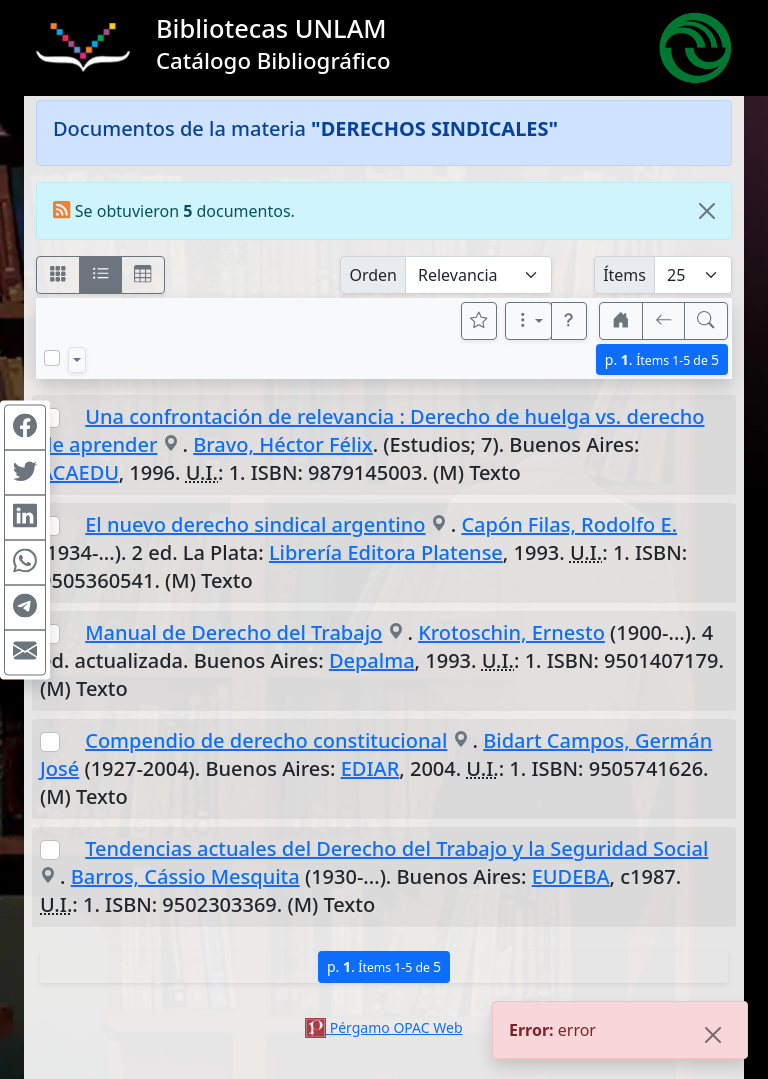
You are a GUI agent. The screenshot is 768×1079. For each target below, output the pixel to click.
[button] (569, 321)
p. (662, 359)
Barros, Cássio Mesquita (185, 876)
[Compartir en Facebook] (25, 427)
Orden (373, 275)
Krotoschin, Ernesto (511, 632)
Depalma (372, 660)
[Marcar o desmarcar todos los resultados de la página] (52, 358)
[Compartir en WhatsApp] (25, 562)
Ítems (624, 275)
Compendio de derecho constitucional (266, 740)
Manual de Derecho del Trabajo (233, 632)
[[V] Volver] (664, 321)
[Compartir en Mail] (25, 652)
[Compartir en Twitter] (25, 472)
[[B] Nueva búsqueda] (706, 321)
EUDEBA (571, 876)
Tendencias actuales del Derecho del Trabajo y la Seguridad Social (396, 848)
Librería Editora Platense (386, 552)
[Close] (707, 211)
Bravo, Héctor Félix (283, 444)
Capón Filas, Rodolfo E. (569, 524)
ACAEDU (79, 472)
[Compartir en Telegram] (25, 607)
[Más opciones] (529, 321)
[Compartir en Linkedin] (25, 517)
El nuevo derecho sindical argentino (255, 524)
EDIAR (370, 768)
